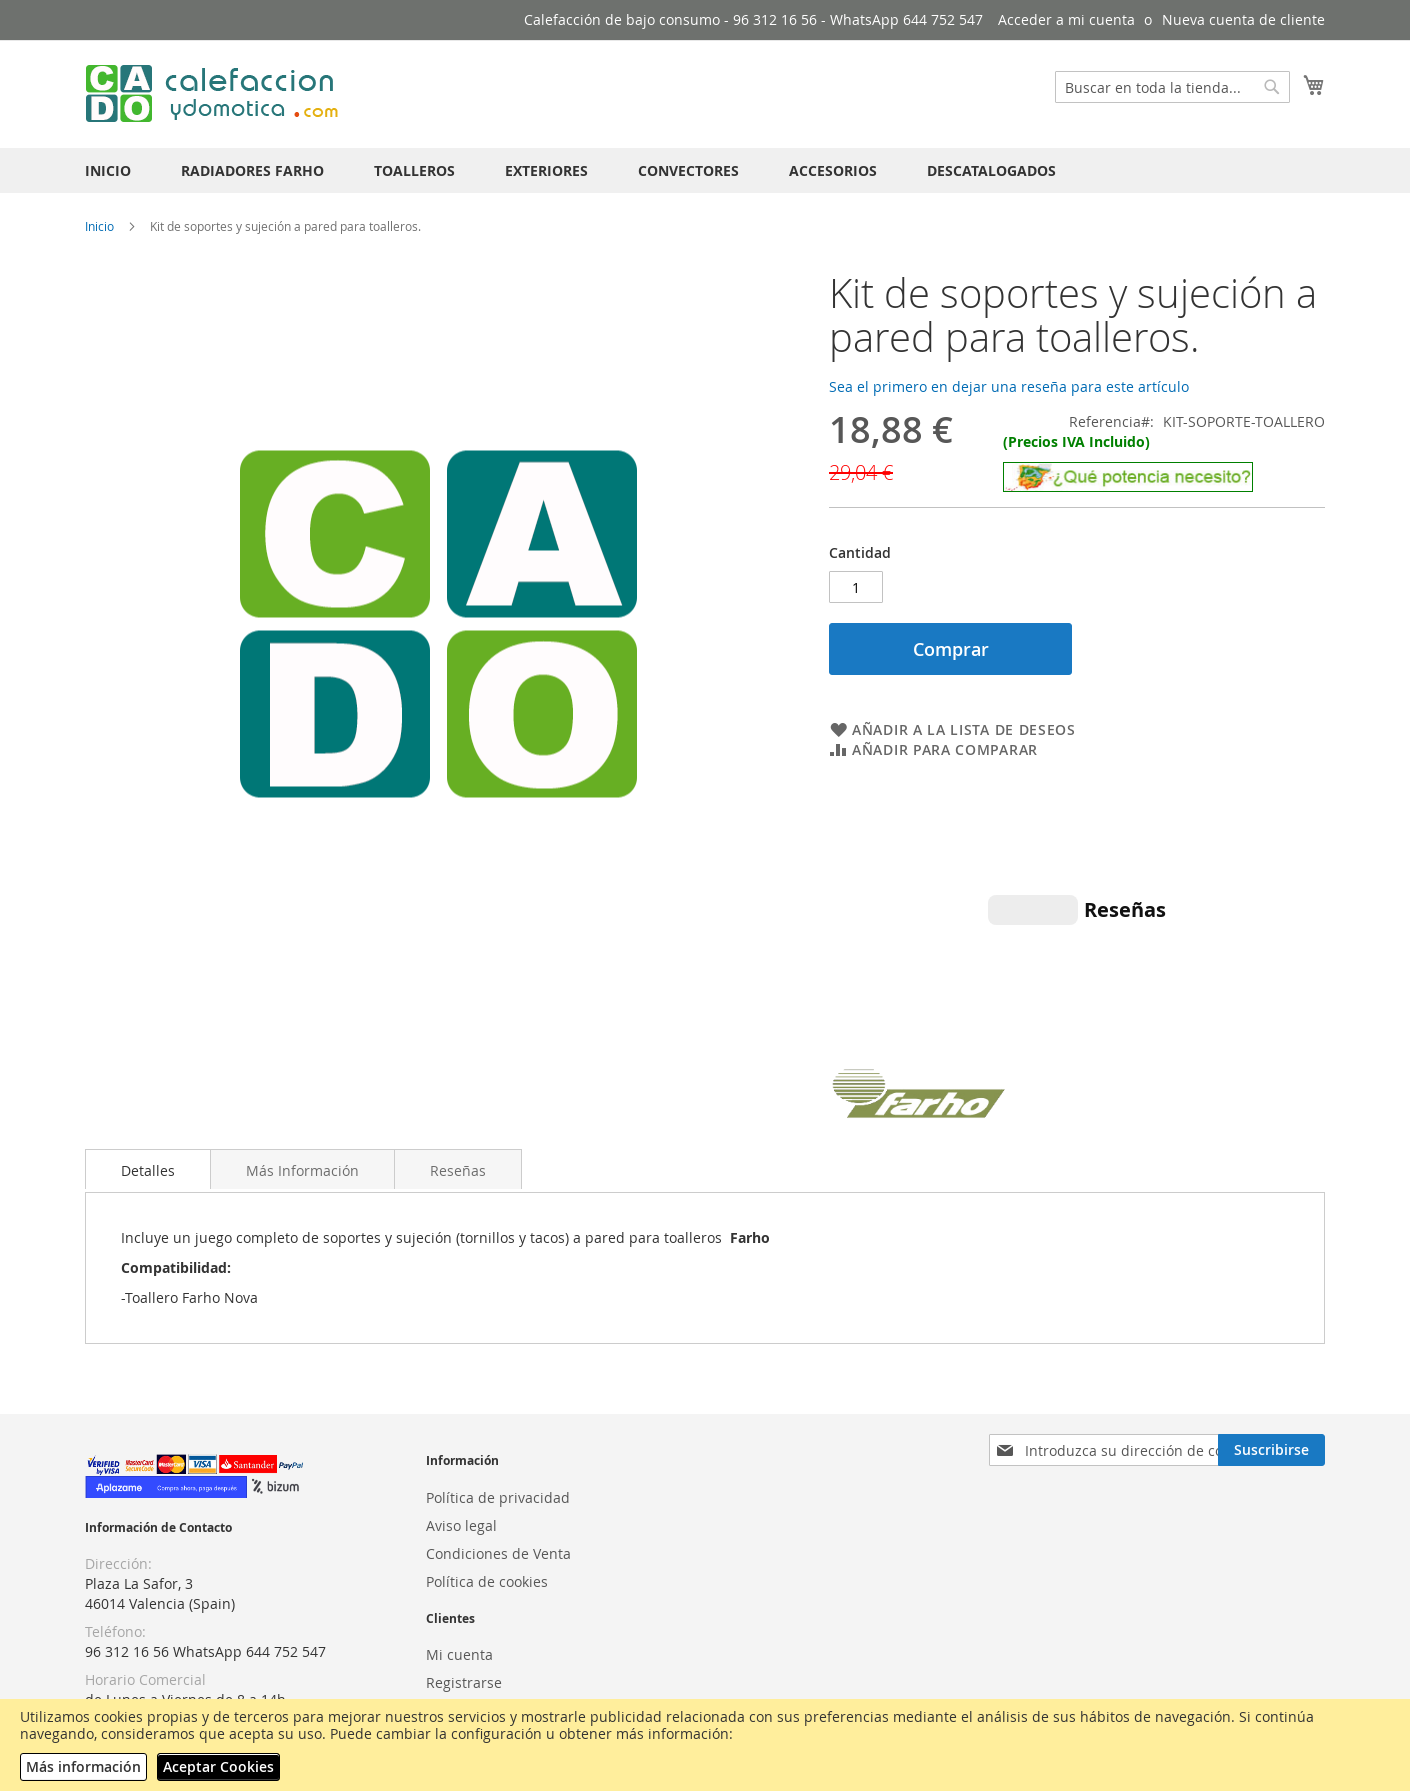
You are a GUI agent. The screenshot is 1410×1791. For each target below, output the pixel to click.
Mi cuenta (459, 1508)
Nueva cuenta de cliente (1243, 19)
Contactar (458, 1620)
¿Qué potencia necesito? (166, 1626)
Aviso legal (461, 1378)
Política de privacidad (498, 1350)
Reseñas (458, 1024)
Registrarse (464, 1536)
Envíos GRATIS (132, 1682)
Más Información (302, 1024)
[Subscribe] (1271, 1304)
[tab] (148, 1023)
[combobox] (1172, 87)
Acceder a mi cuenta (1066, 19)
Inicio (99, 226)
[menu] (705, 170)
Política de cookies (487, 1434)
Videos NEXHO (133, 1654)
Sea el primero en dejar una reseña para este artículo (1009, 386)
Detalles (148, 1024)
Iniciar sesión (470, 1564)
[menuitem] (108, 170)
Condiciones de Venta (498, 1406)
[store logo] (215, 93)
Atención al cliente (488, 1592)
